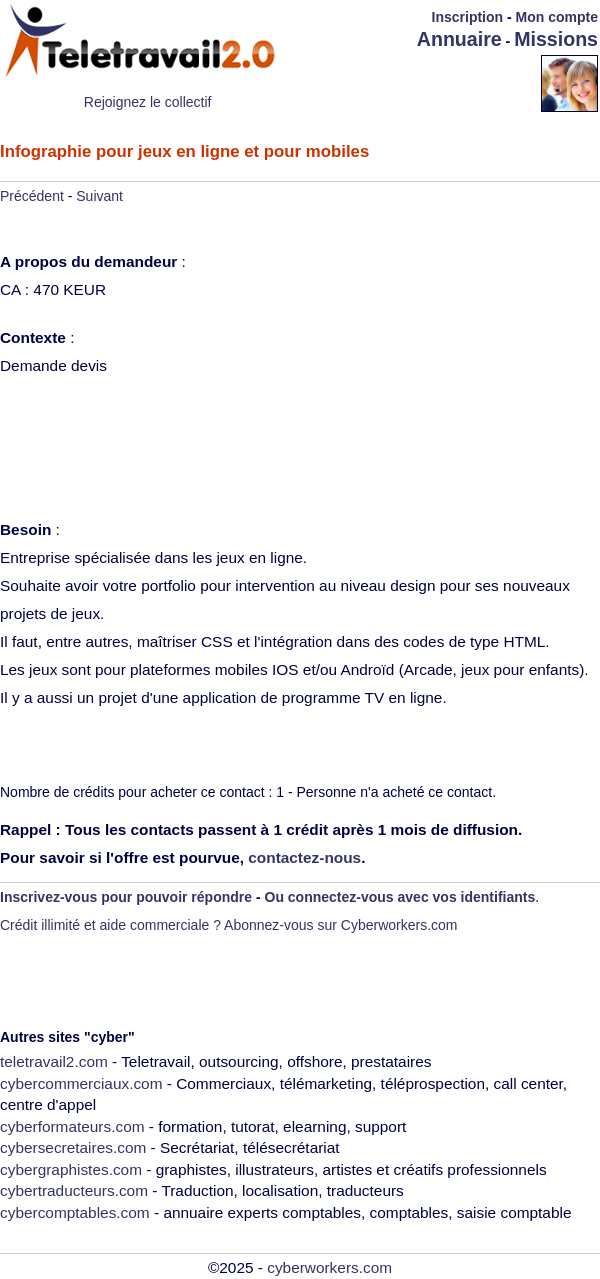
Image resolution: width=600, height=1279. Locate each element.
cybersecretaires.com (73, 1147)
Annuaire (459, 39)
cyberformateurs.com (72, 1126)
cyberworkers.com (329, 1267)
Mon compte (557, 17)
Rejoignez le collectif (148, 102)
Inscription (468, 17)
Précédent (32, 196)
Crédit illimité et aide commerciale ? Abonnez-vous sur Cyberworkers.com (229, 925)
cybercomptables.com (75, 1212)
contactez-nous (304, 857)
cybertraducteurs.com (74, 1190)
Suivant (99, 196)
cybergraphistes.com (71, 1169)
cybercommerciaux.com (81, 1083)
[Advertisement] (424, 82)
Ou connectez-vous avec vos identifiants (400, 897)
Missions (556, 39)
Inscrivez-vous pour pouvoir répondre (126, 897)
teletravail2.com (54, 1061)
